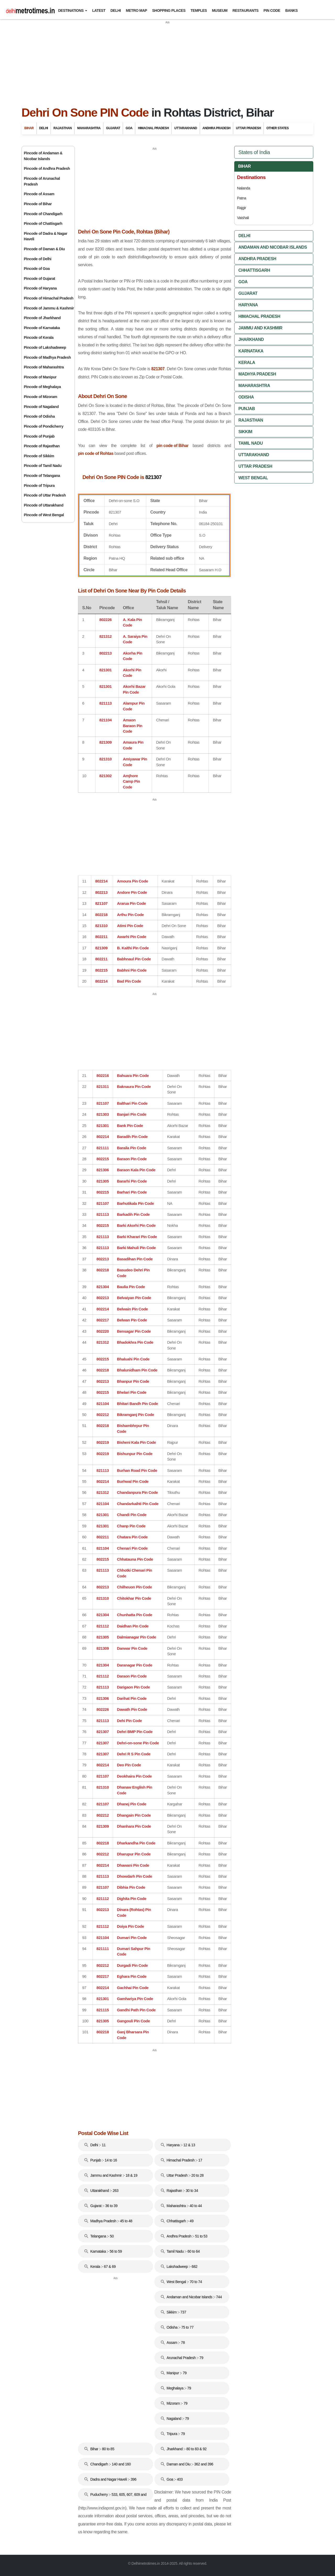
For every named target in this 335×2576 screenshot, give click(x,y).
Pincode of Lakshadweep (45, 347)
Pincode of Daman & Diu (44, 249)
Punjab (246, 408)
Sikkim (245, 431)
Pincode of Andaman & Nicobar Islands (43, 156)
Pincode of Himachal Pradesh (48, 298)
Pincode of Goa (37, 268)
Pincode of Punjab (39, 436)
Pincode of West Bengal (44, 515)
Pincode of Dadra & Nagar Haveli (45, 236)
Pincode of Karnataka (42, 328)
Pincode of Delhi (37, 259)
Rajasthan (62, 128)
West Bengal (253, 478)
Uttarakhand (185, 128)
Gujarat (113, 128)
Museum (219, 10)
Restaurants (245, 10)
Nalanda (243, 188)
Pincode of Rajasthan (42, 446)
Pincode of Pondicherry (43, 426)
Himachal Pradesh (153, 128)
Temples (199, 10)
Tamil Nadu (250, 443)
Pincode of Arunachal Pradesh (42, 181)
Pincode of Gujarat (39, 278)
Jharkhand (251, 339)
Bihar (29, 128)
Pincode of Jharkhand (42, 318)
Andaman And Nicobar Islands (272, 247)
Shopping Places (168, 10)
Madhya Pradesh (257, 374)
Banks (291, 10)
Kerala (246, 362)
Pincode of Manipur (40, 377)
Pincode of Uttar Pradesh (45, 495)
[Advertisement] (167, 61)
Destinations (70, 10)
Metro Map (136, 10)
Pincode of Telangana (42, 475)
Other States (277, 128)
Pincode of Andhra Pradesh (47, 168)
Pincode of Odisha (39, 416)
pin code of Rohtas (95, 453)
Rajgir (241, 208)
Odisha (246, 397)
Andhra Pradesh (217, 128)
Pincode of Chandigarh (43, 214)
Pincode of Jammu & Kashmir (49, 308)
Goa (129, 128)
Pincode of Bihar (38, 204)
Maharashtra (88, 128)
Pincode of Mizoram (40, 397)
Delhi (115, 10)
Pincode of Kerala (38, 337)
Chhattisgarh (254, 270)
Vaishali (243, 218)
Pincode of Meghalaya (42, 387)
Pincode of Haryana (40, 288)
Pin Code (272, 10)
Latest (98, 10)
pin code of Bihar (173, 445)
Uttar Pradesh (248, 128)
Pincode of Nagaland (41, 407)
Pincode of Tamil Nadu (43, 466)
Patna (241, 198)
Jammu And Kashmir (260, 328)
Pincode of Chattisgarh (43, 223)
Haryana (248, 305)
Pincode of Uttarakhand (43, 505)
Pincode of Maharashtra (44, 367)
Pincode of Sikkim (39, 456)
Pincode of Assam (39, 194)
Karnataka (251, 351)
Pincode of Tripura (39, 485)
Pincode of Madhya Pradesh (47, 357)
